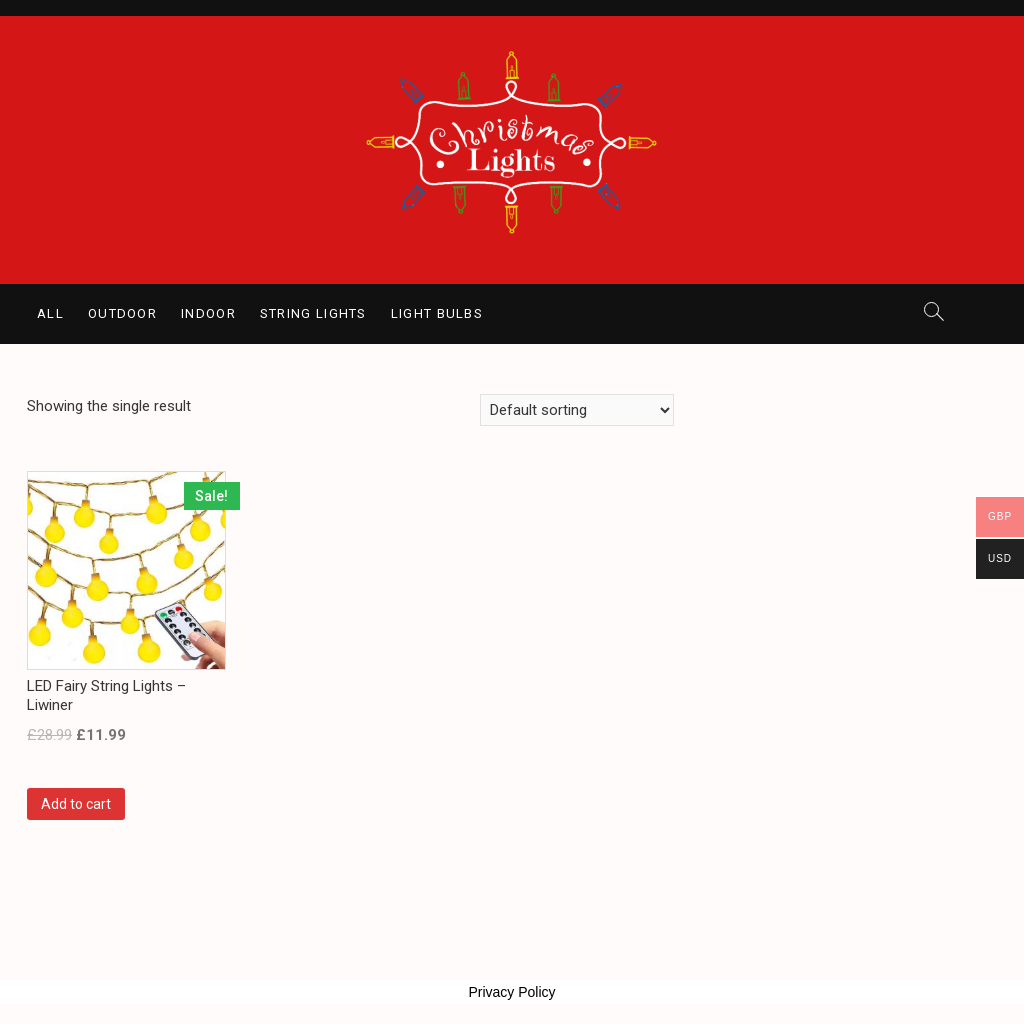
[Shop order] (577, 410)
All (50, 313)
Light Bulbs (437, 313)
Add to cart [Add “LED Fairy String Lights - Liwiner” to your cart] (76, 804)
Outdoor (122, 313)
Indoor (208, 313)
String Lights (313, 313)
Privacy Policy (511, 992)
